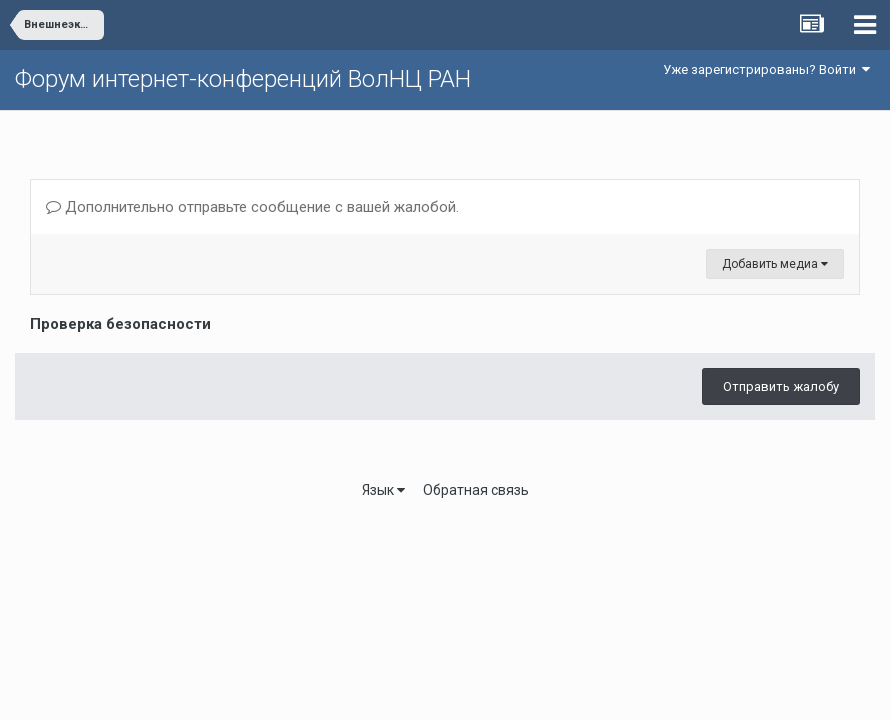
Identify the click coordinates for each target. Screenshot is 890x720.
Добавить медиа (775, 264)
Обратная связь (476, 490)
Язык (383, 490)
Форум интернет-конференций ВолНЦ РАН (243, 79)
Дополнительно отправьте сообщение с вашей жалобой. (252, 207)
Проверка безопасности (120, 324)
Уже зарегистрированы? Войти (766, 69)
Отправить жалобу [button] (781, 386)
